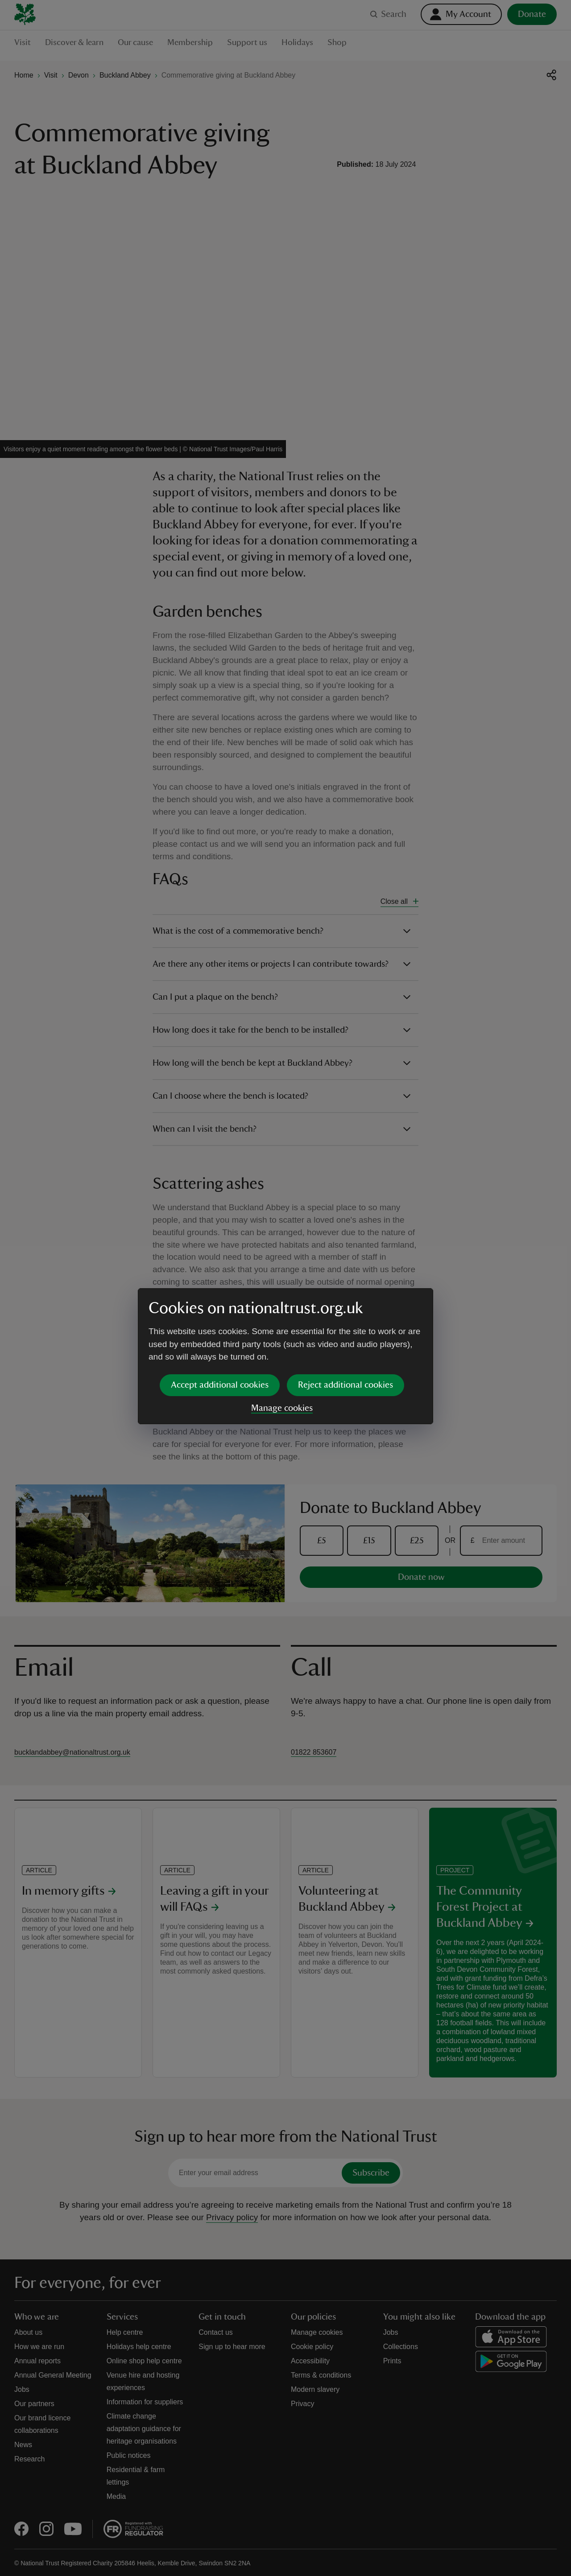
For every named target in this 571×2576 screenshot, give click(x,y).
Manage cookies (282, 1339)
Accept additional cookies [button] (220, 1316)
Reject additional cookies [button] (345, 1316)
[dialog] (285, 1288)
